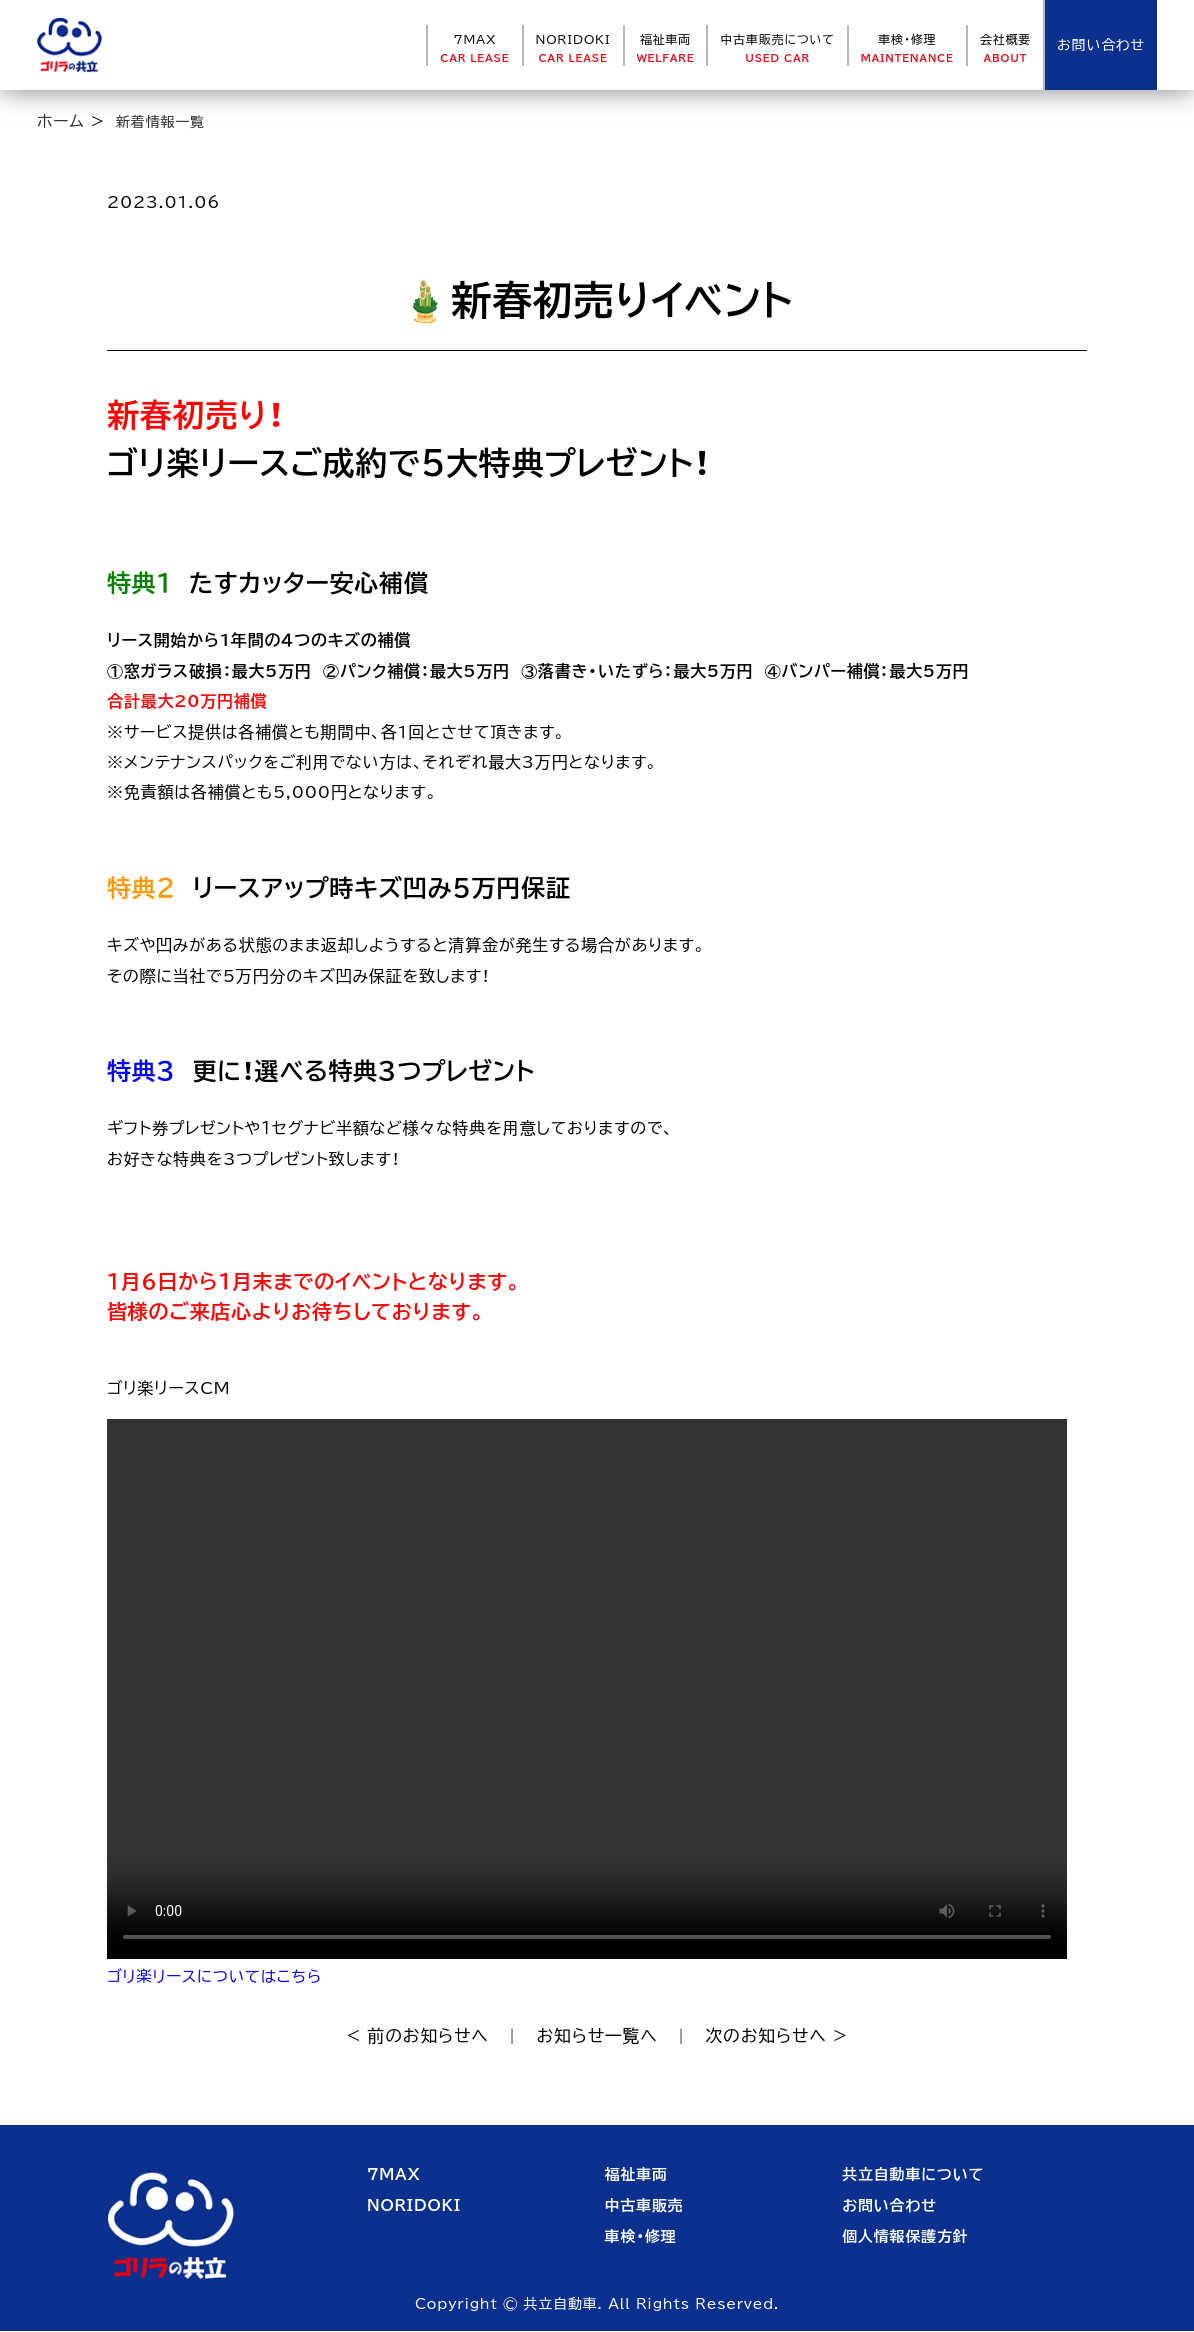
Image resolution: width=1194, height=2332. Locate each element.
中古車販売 (644, 2207)
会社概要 (1005, 48)
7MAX (474, 48)
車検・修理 (907, 48)
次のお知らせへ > (785, 2037)
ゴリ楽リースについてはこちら (218, 1976)
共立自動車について (913, 2176)
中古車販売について (777, 48)
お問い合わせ (889, 2207)
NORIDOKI (573, 48)
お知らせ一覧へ (597, 2037)
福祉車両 (666, 48)
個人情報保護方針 (905, 2238)
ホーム (61, 121)
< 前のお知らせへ (409, 2037)
